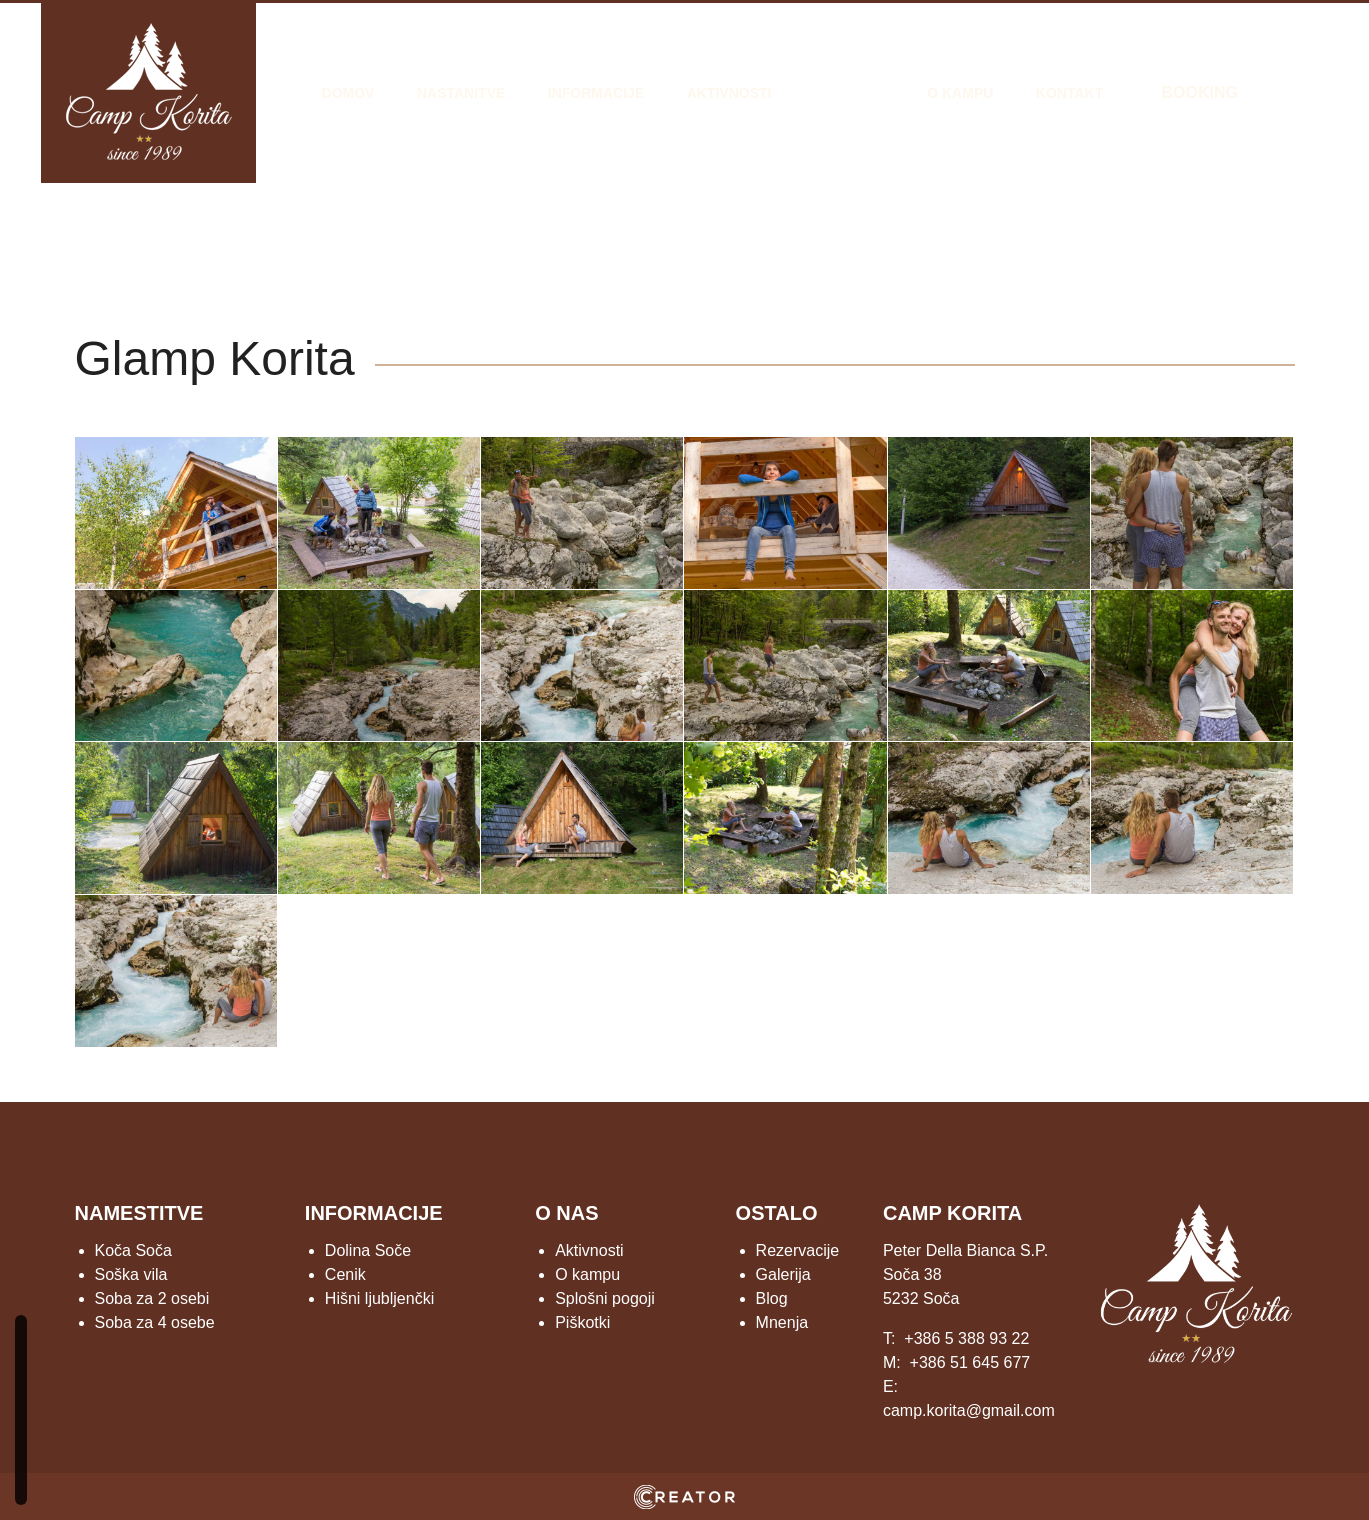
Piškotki (582, 1322)
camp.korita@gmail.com (969, 1410)
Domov (348, 93)
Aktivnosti (729, 93)
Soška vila (131, 1274)
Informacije (596, 93)
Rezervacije (798, 1250)
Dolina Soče (368, 1250)
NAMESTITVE (139, 1213)
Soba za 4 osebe (155, 1322)
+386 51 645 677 (970, 1362)
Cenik (345, 1274)
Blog (772, 1298)
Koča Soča (133, 1250)
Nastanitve (461, 93)
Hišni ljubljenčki (379, 1298)
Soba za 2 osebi (152, 1298)
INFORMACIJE (374, 1213)
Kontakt (1069, 93)
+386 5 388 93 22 (966, 1338)
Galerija (849, 93)
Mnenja (782, 1322)
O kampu (960, 93)
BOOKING (1199, 92)
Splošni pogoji (605, 1298)
